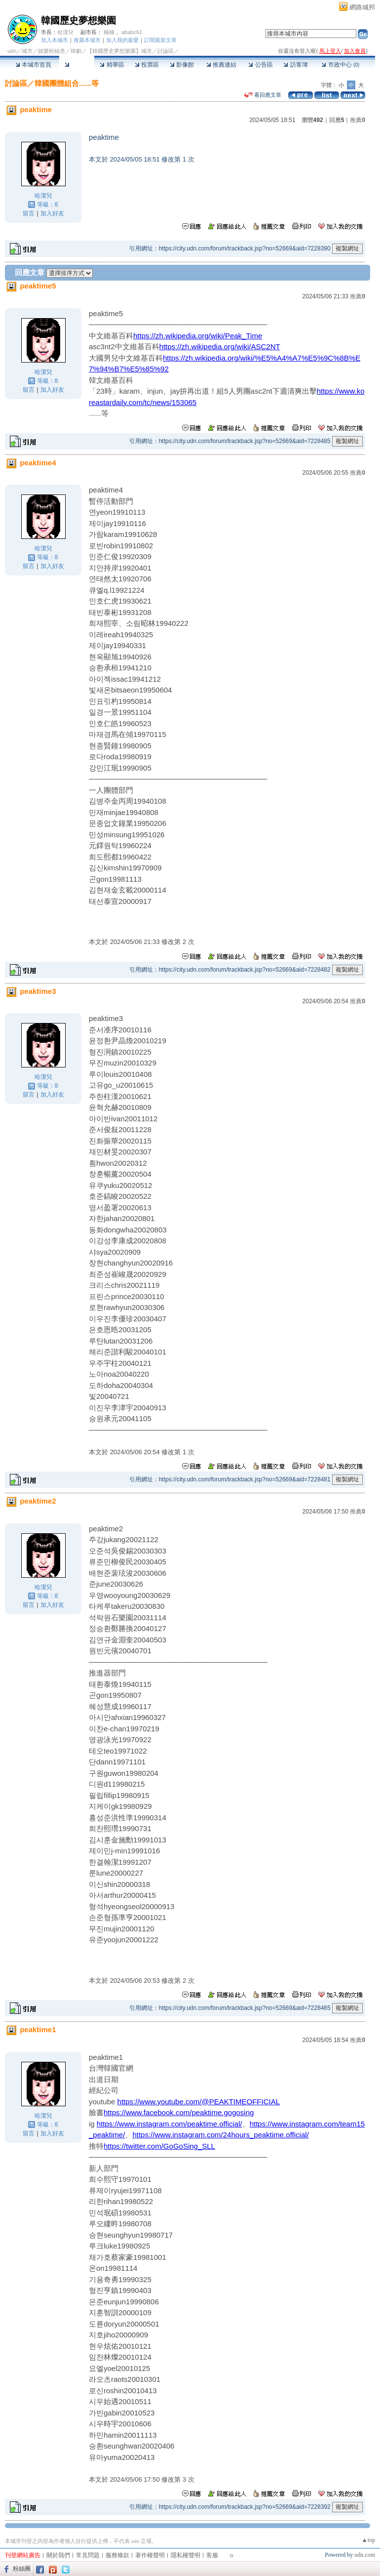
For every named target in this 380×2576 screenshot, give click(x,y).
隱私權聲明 (185, 2555)
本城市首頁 (33, 64)
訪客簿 (295, 64)
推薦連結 (221, 64)
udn (11, 51)
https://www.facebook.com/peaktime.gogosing (179, 2112)
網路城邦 (362, 7)
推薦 (357, 120)
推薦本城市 (87, 40)
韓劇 (76, 51)
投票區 (147, 64)
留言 (29, 213)
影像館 (182, 64)
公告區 (260, 64)
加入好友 (52, 213)
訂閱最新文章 (160, 40)
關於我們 (58, 2555)
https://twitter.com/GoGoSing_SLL (159, 2146)
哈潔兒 (65, 32)
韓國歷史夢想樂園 (78, 20)
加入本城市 (54, 40)
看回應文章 (262, 95)
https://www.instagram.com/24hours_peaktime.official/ (220, 2134)
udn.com (364, 2554)
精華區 (112, 64)
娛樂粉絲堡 (51, 51)
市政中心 (340, 64)
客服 (212, 2555)
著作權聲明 (150, 2555)
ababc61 (131, 32)
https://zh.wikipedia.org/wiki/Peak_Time (197, 335)
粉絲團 (22, 2568)
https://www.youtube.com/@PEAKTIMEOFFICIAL (198, 2101)
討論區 (77, 64)
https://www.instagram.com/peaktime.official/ (169, 2124)
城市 (27, 51)
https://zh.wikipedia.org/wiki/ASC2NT (219, 346)
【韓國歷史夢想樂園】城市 (119, 51)
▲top (368, 2539)
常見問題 (88, 2555)
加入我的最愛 (122, 40)
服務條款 (117, 2555)
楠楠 (109, 32)
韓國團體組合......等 (67, 83)
